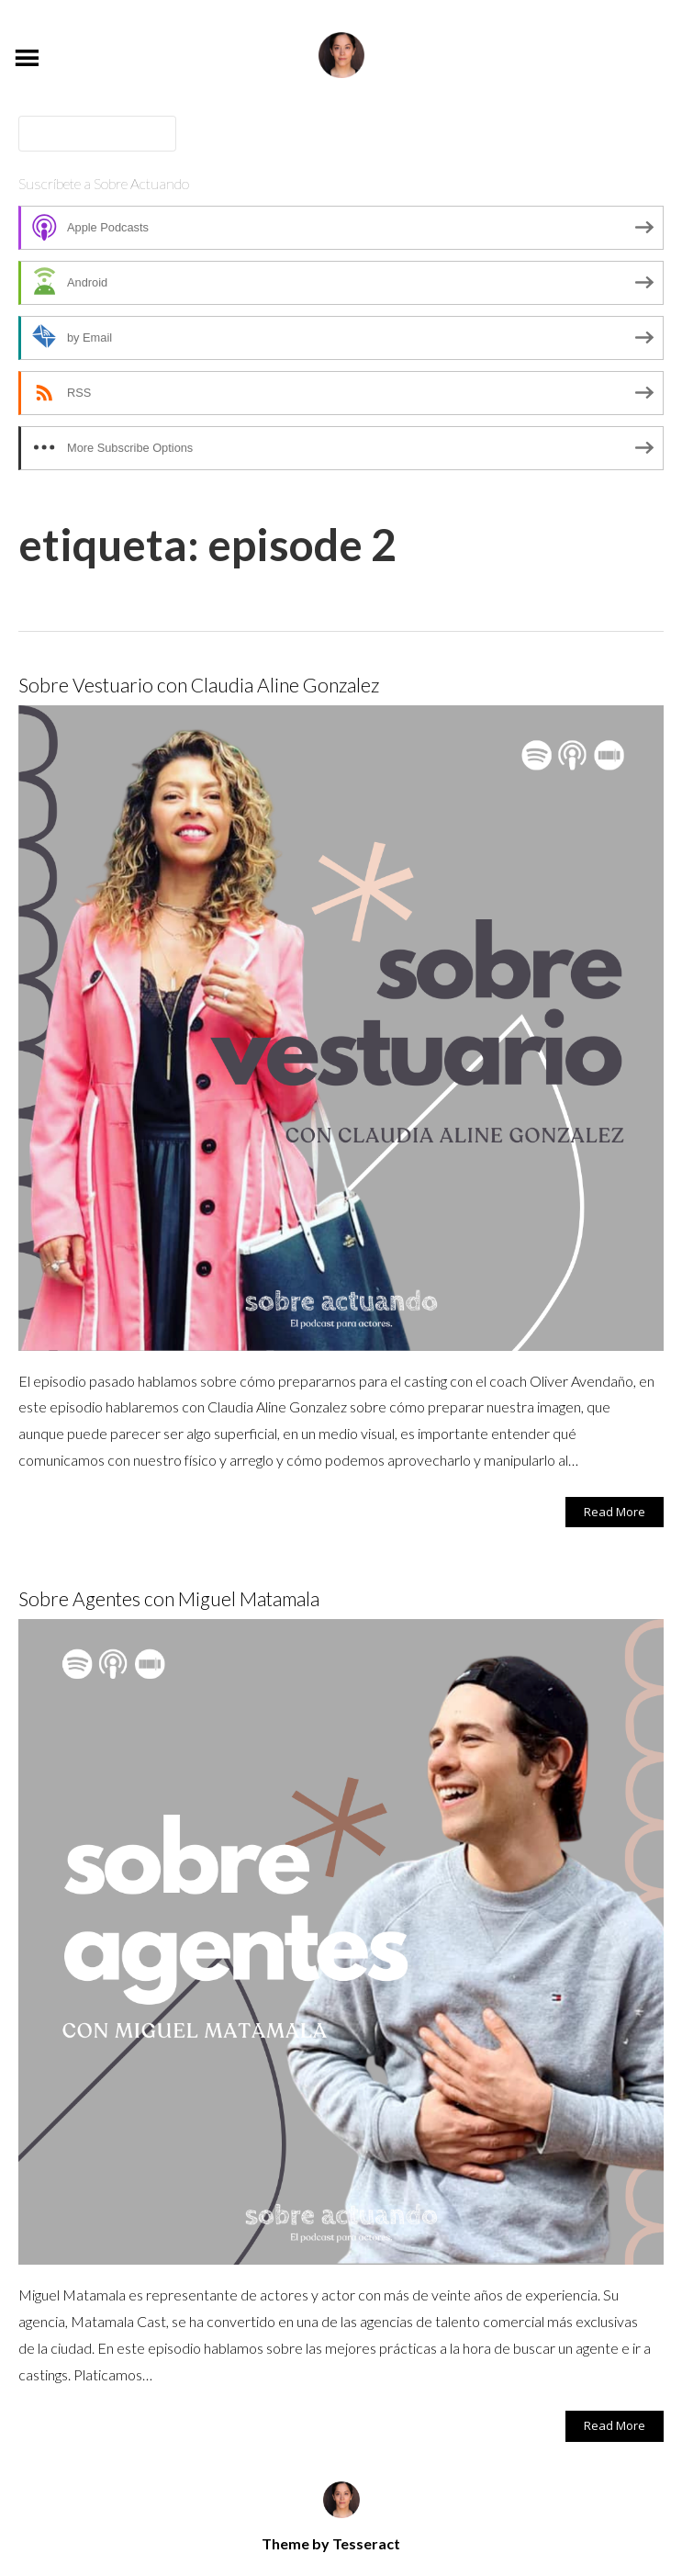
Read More (614, 1511)
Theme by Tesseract (331, 2543)
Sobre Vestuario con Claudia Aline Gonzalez (198, 684)
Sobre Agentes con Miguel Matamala (168, 1598)
